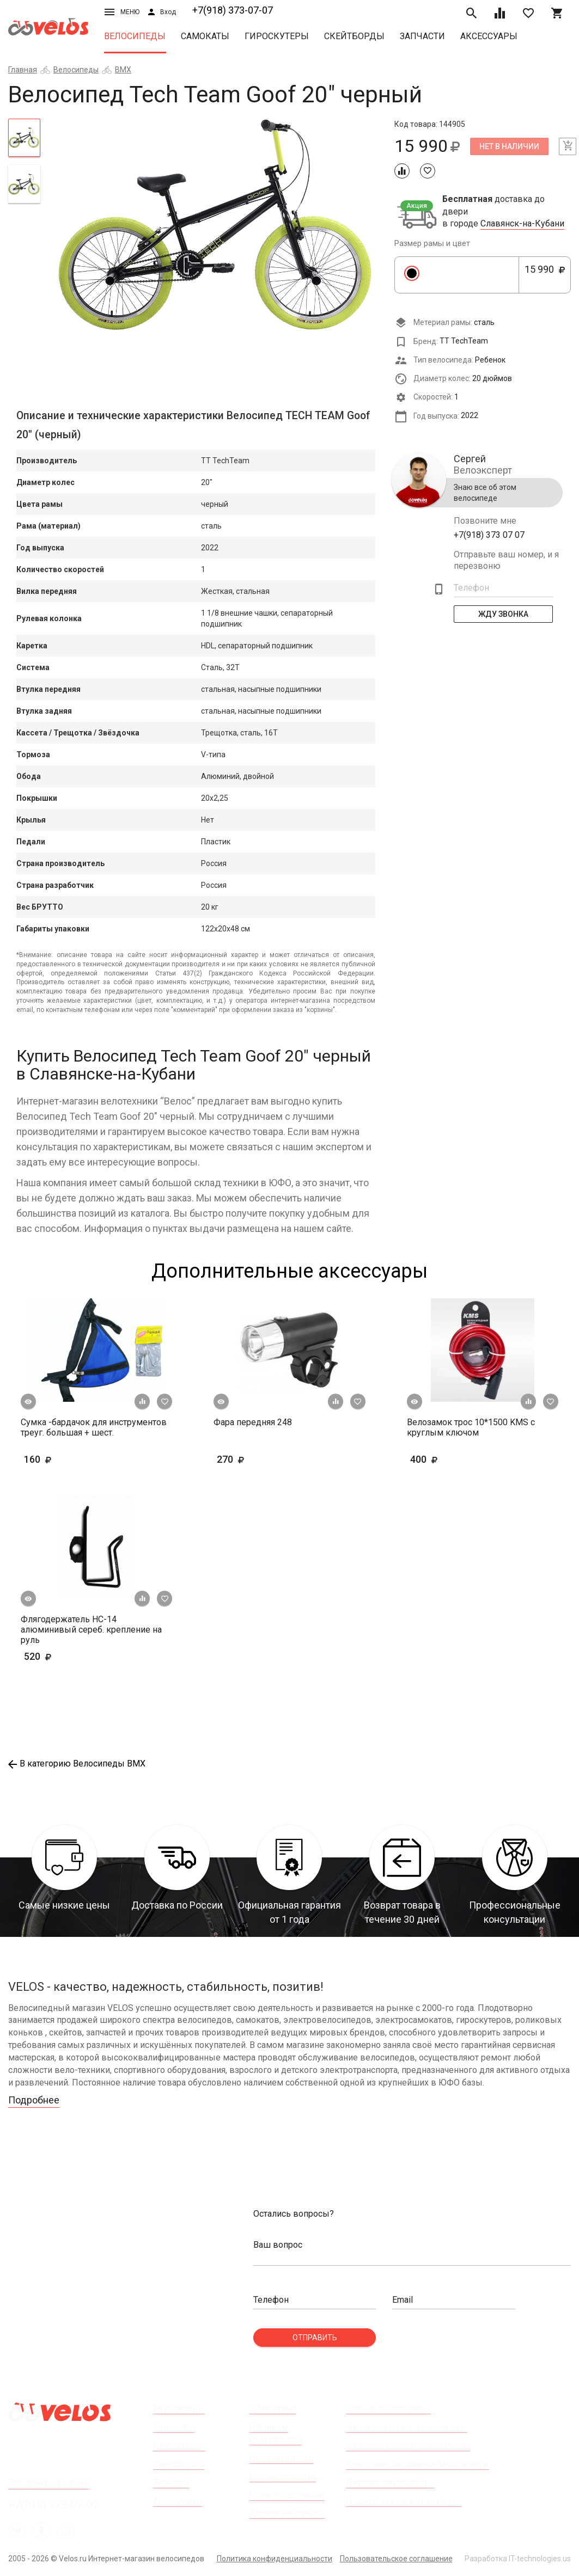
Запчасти (422, 36)
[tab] (24, 137)
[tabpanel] (217, 226)
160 (69, 1459)
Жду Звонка (503, 614)
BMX (123, 69)
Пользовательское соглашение (396, 2558)
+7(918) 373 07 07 (489, 535)
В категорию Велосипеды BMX (76, 1763)
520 (54, 1656)
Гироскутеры (277, 36)
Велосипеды (135, 36)
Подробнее (33, 2100)
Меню (122, 12)
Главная (22, 69)
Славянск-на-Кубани (522, 224)
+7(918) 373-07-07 (232, 10)
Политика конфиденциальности (274, 2558)
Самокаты (205, 36)
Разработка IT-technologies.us (518, 2558)
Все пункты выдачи (48, 2482)
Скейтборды (354, 36)
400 (455, 1459)
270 (262, 1459)
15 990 (545, 275)
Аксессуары (488, 36)
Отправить (314, 2337)
